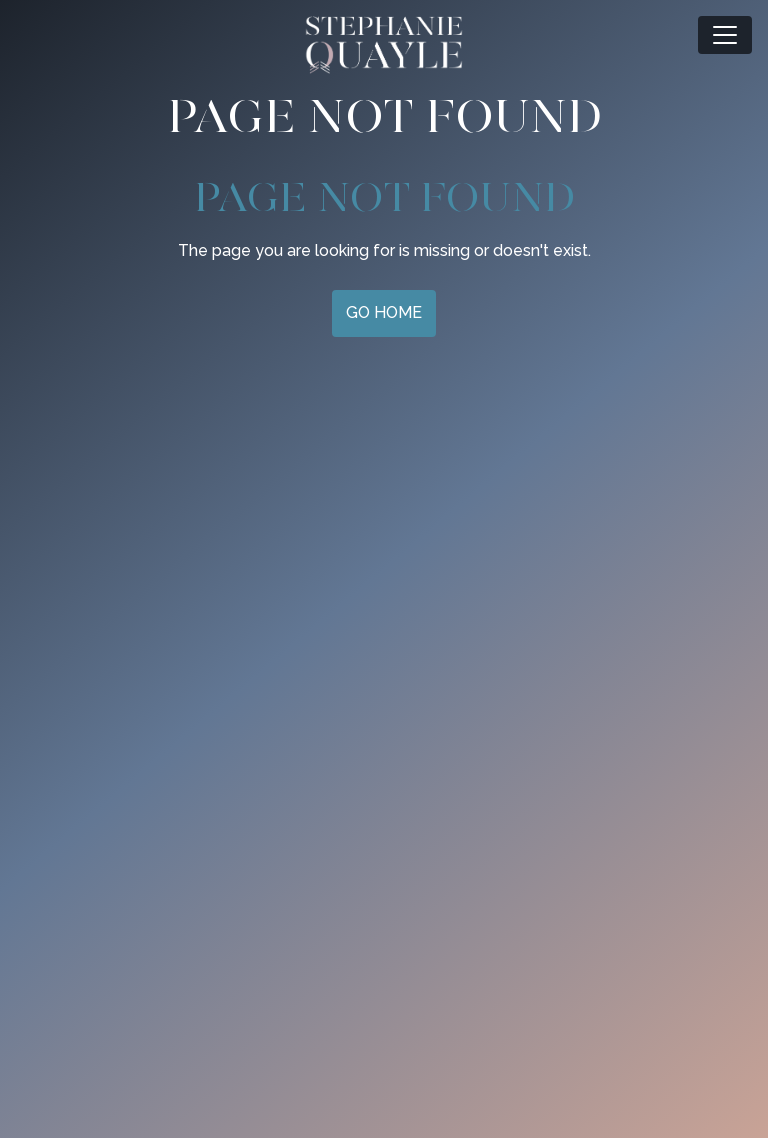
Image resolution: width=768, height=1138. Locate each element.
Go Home (384, 312)
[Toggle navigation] (725, 35)
